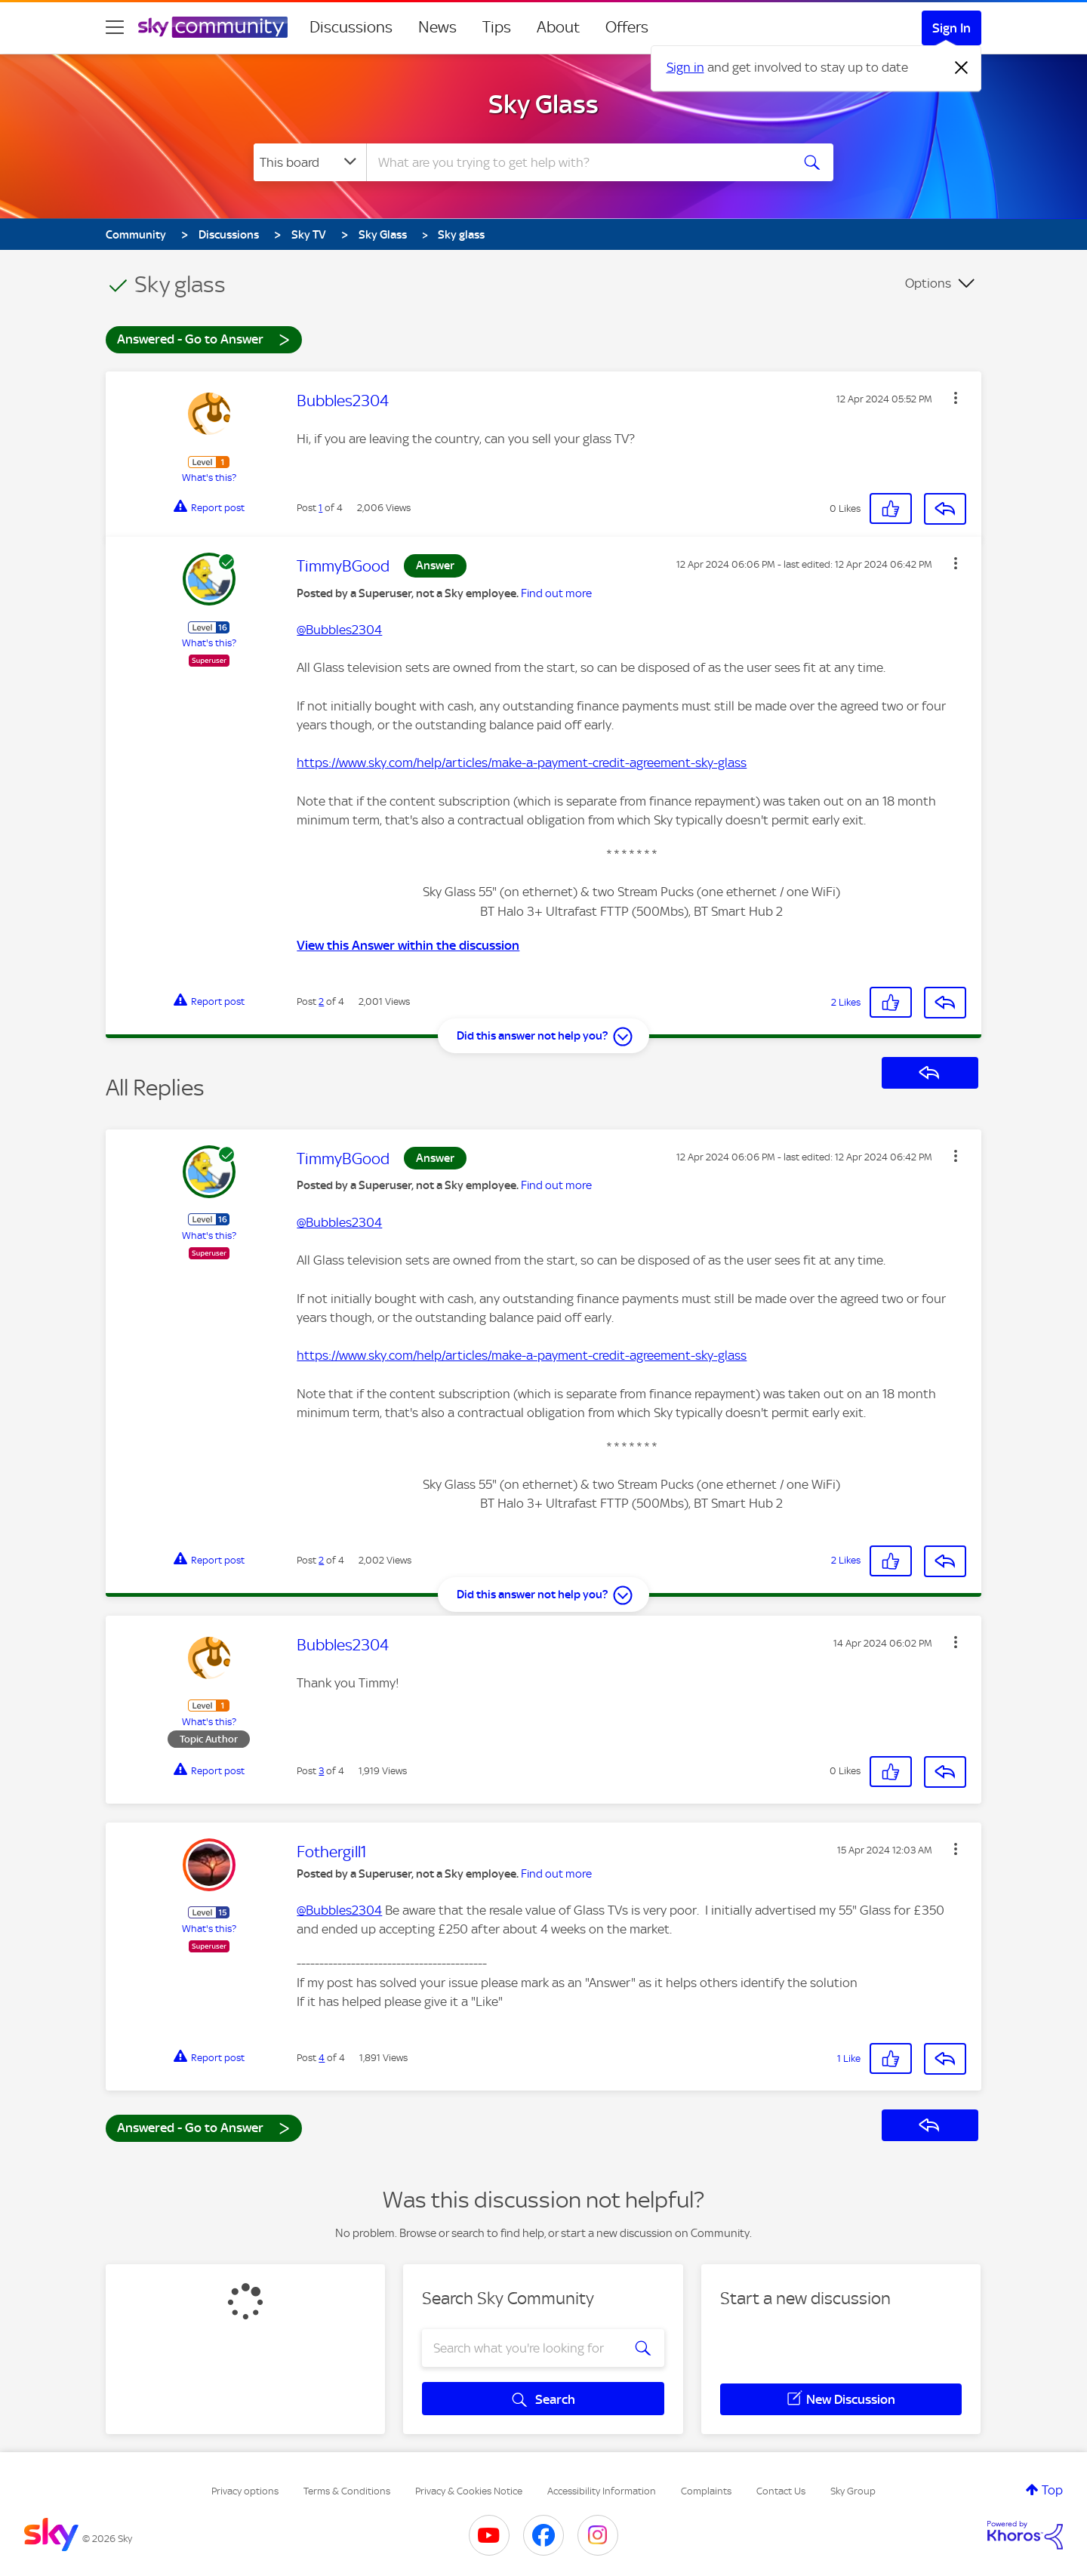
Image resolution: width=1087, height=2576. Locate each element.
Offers (626, 27)
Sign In (951, 27)
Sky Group (853, 2491)
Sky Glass (543, 104)
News (437, 27)
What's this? (209, 477)
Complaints (706, 2491)
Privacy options (245, 2491)
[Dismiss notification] (962, 68)
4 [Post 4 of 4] (322, 2057)
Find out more (556, 593)
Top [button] (1052, 2489)
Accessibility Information (601, 2491)
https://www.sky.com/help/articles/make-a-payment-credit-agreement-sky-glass (522, 762)
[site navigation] (115, 27)
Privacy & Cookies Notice (468, 2491)
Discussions (351, 27)
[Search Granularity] (310, 162)
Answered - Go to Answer (204, 338)
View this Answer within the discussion (408, 945)
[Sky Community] (213, 27)
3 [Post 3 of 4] (321, 1770)
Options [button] (928, 283)
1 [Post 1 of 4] (320, 507)
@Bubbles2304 (339, 629)
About (558, 27)
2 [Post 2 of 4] (321, 1001)
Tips (496, 27)
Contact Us (780, 2491)
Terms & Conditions (346, 2491)
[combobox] (577, 162)
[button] (955, 397)
